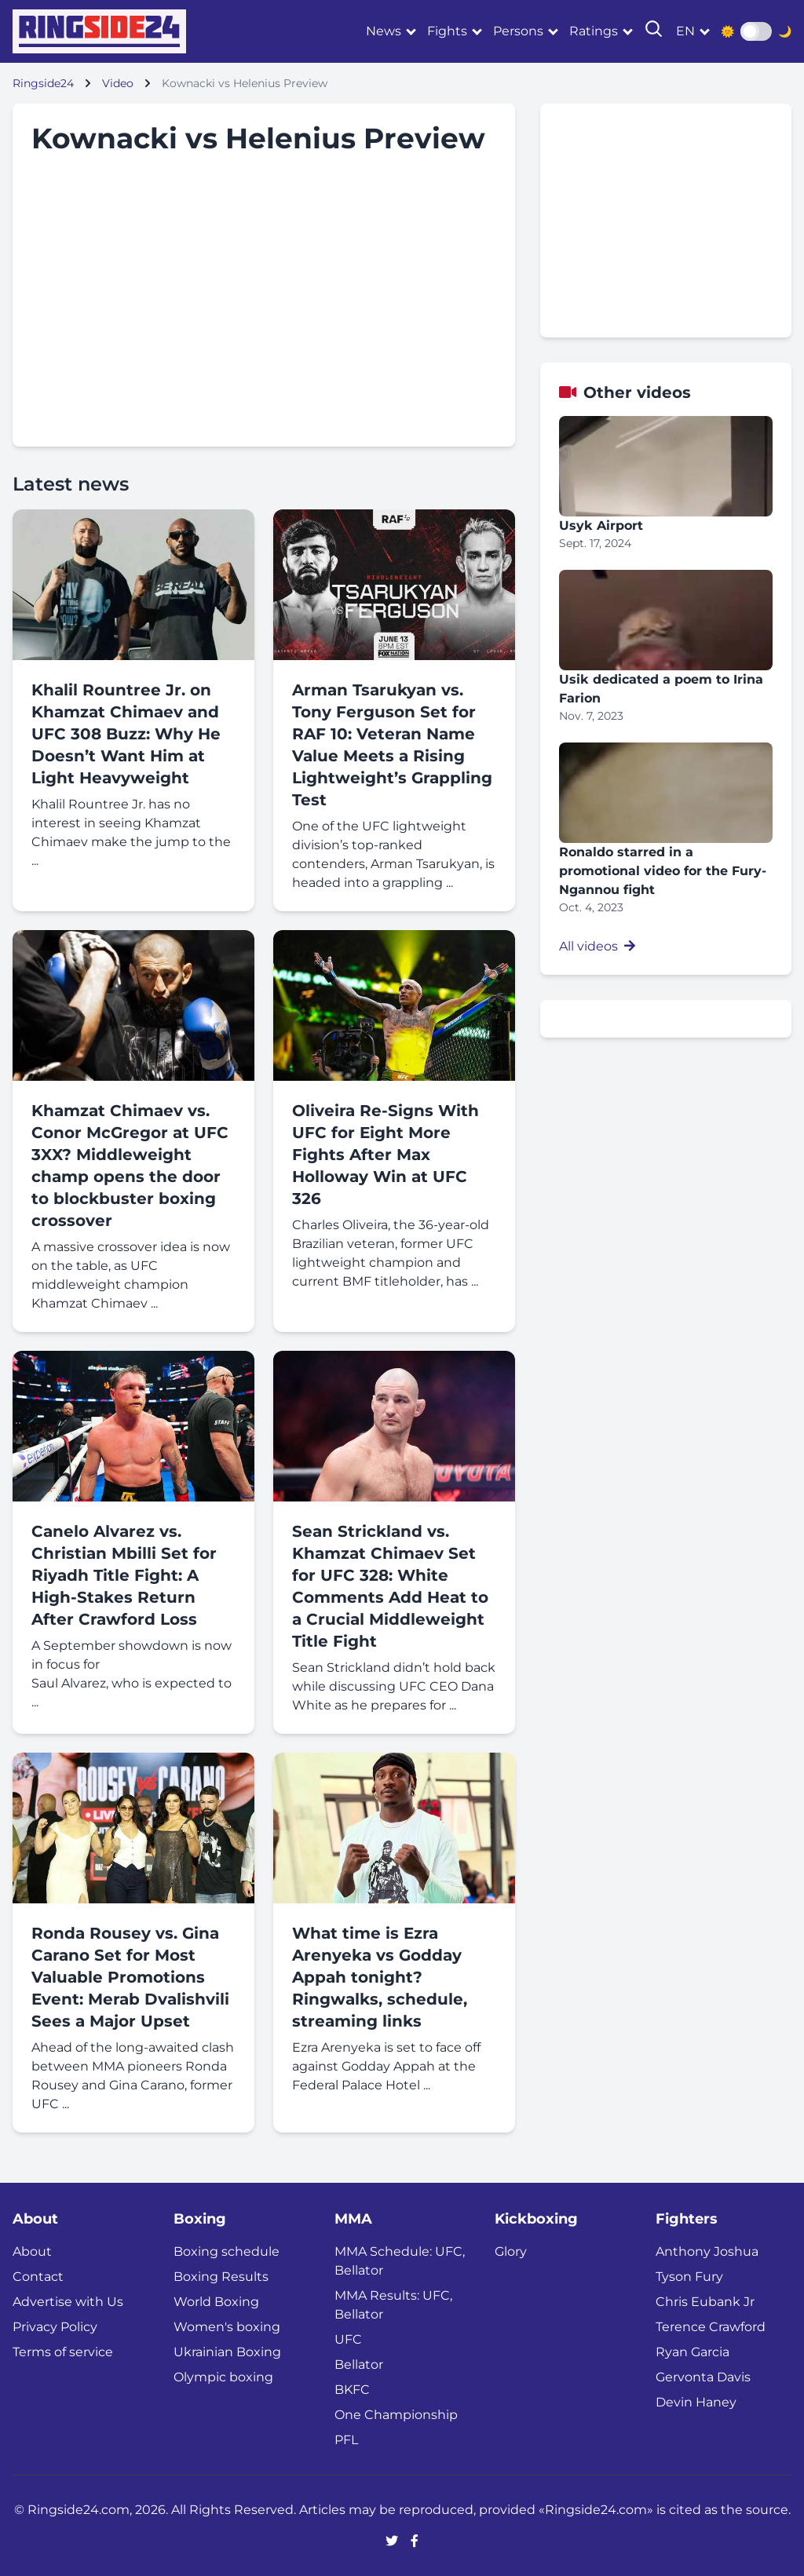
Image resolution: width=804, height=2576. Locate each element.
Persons (518, 31)
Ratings (593, 31)
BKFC (352, 2389)
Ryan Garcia (692, 2351)
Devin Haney (696, 2402)
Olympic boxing (223, 2377)
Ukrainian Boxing (227, 2351)
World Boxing (216, 2301)
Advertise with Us (68, 2301)
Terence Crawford (711, 2326)
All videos (597, 946)
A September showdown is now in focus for (131, 1655)
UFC (348, 2339)
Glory (511, 2251)
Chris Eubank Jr (705, 2301)
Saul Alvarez (68, 1683)
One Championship (396, 2414)
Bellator (358, 2364)
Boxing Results (221, 2276)
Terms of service (63, 2351)
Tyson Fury (689, 2276)
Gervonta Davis (703, 2377)
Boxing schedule (227, 2251)
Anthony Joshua (707, 2251)
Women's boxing (227, 2326)
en (685, 31)
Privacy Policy (55, 2326)
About (32, 2251)
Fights (447, 31)
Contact (38, 2276)
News (383, 31)
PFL (346, 2439)
